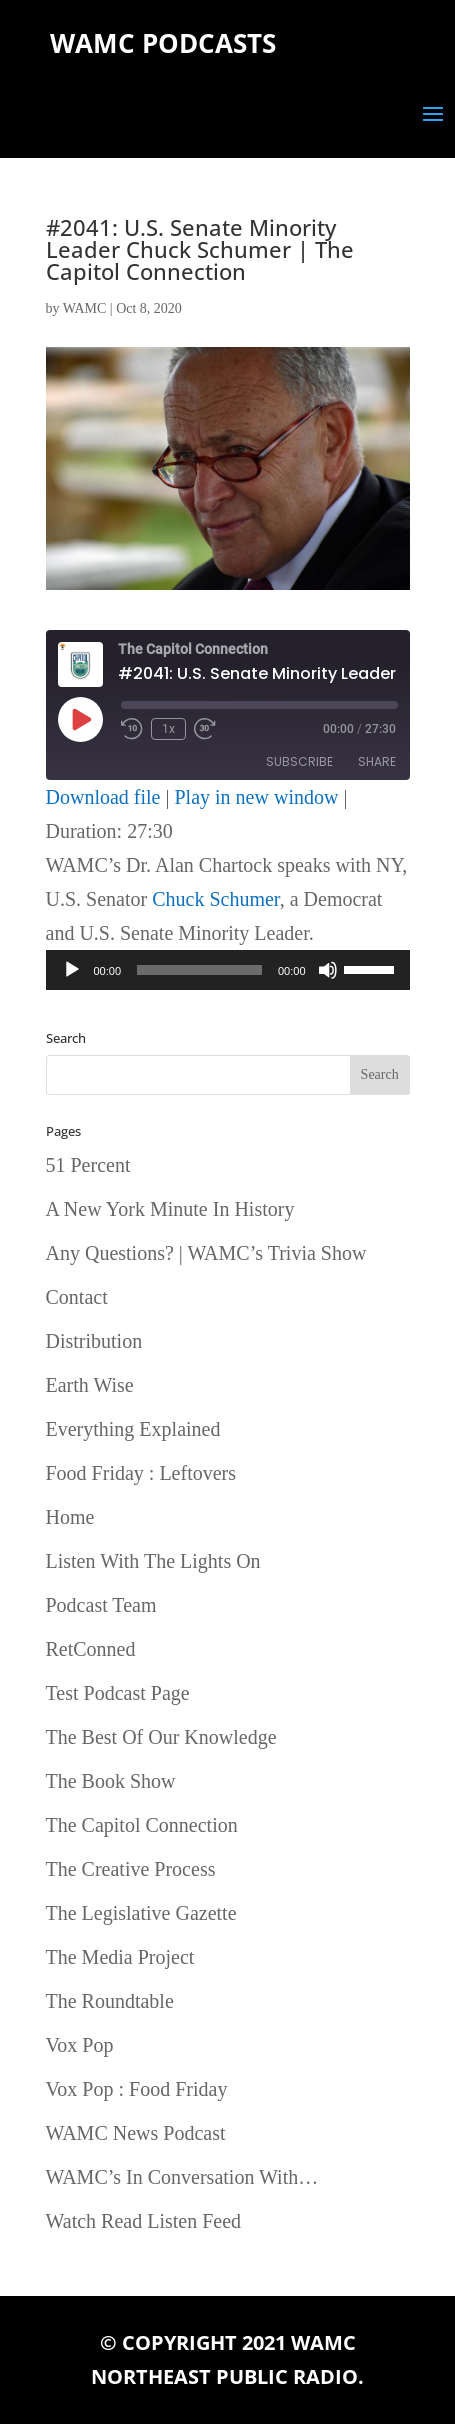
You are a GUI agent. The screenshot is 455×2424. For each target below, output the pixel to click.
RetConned (91, 1649)
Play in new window (257, 797)
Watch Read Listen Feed (144, 2221)
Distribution (94, 1341)
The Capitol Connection (142, 1825)
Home (70, 1517)
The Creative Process (131, 1869)
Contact (77, 1297)
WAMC (85, 308)
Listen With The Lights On (153, 1561)
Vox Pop (80, 2045)
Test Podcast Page (118, 1693)
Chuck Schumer (216, 899)
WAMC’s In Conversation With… (182, 2177)
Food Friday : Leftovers (141, 1473)
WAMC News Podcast (136, 2133)
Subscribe (299, 761)
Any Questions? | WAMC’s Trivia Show (206, 1253)
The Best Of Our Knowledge (161, 1737)
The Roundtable (110, 2001)
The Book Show (111, 1781)
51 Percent (88, 1165)
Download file (103, 797)
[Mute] (328, 970)
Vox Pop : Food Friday (137, 2089)
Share (377, 761)
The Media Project (120, 1957)
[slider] (199, 970)
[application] (228, 970)
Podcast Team (101, 1605)
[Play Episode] (80, 719)
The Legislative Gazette (141, 1913)
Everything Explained (133, 1429)
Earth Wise (90, 1385)
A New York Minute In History (170, 1209)
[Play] (72, 970)
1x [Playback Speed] (168, 729)
